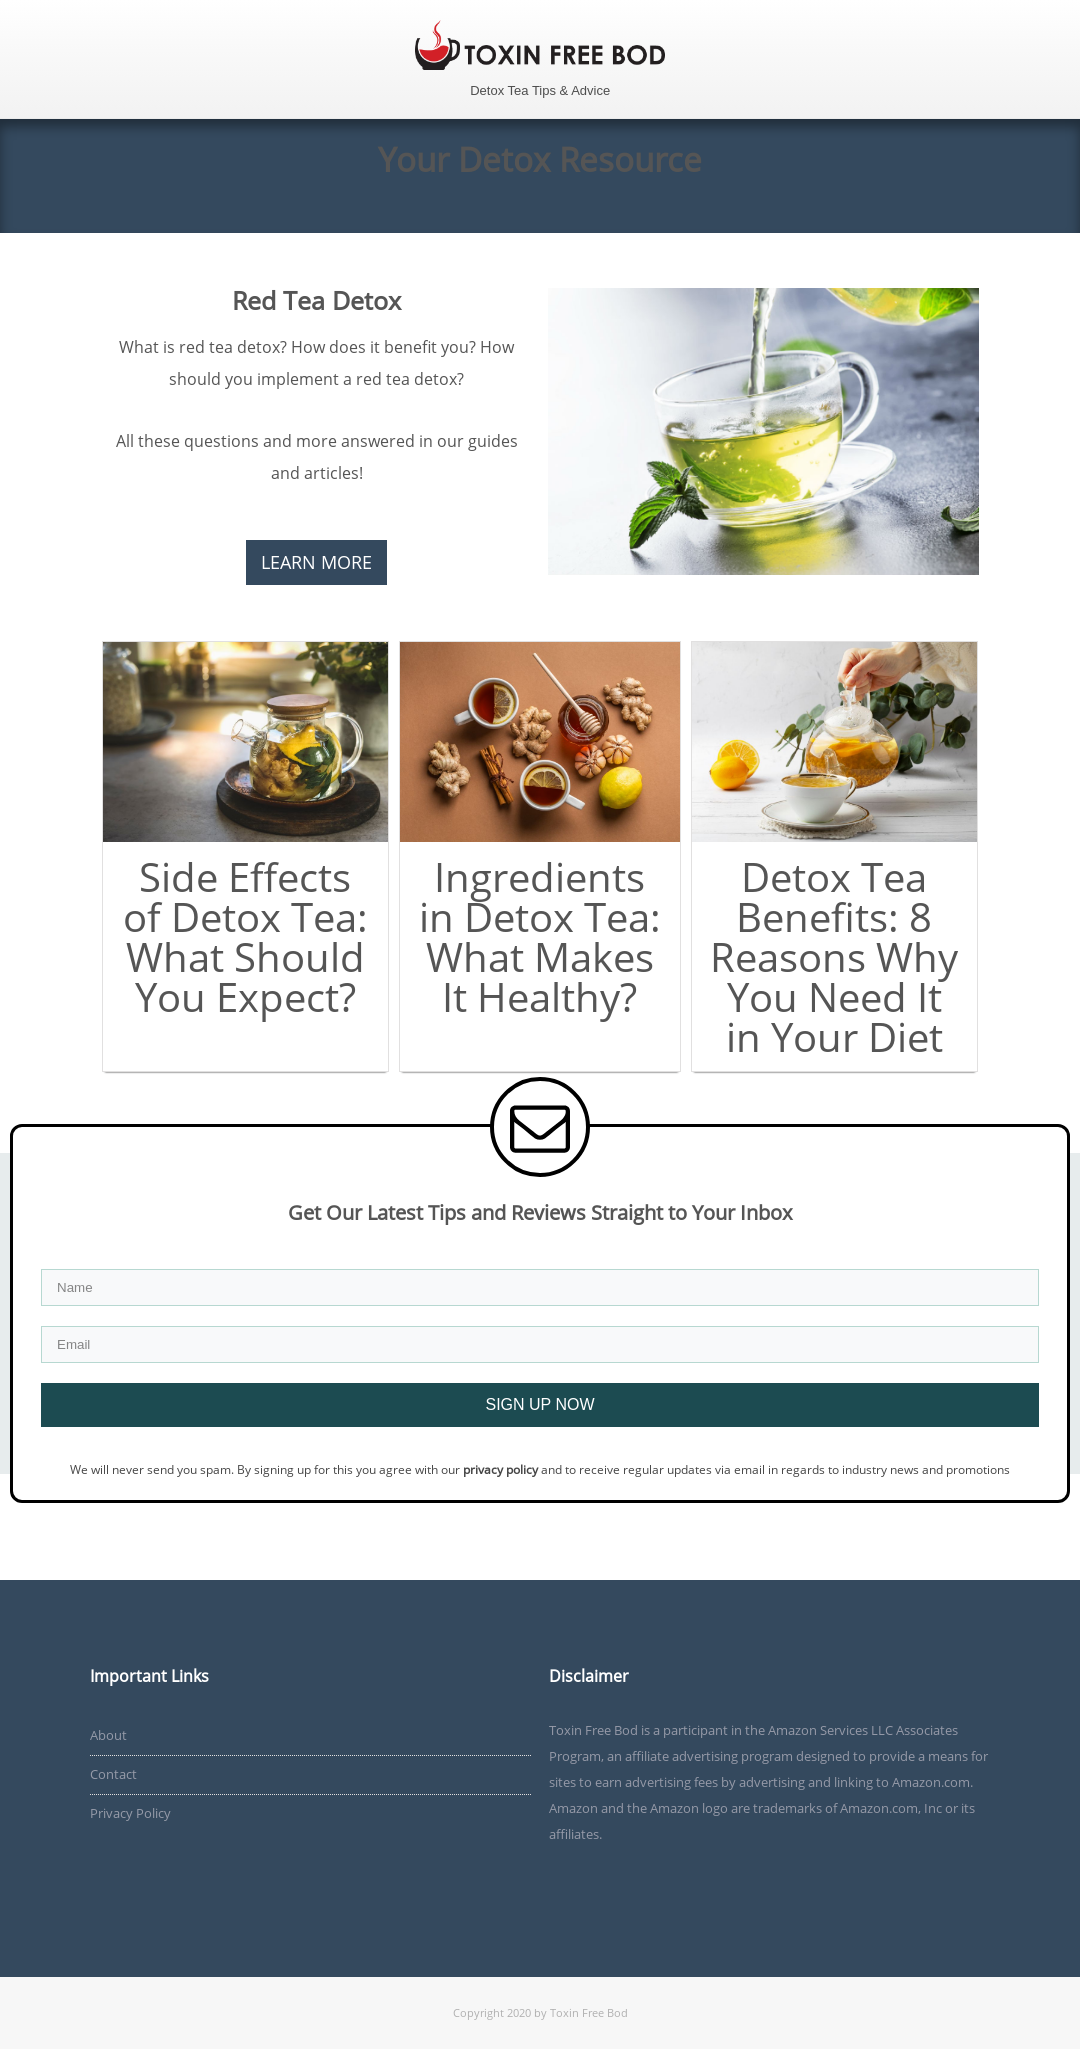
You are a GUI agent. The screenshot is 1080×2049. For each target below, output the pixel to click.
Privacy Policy (130, 1813)
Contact (113, 1774)
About (108, 1735)
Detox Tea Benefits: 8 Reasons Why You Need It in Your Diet (834, 956)
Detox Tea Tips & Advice (540, 90)
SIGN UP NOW (539, 1404)
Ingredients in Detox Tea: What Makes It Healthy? (540, 936)
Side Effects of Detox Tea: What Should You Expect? (245, 936)
